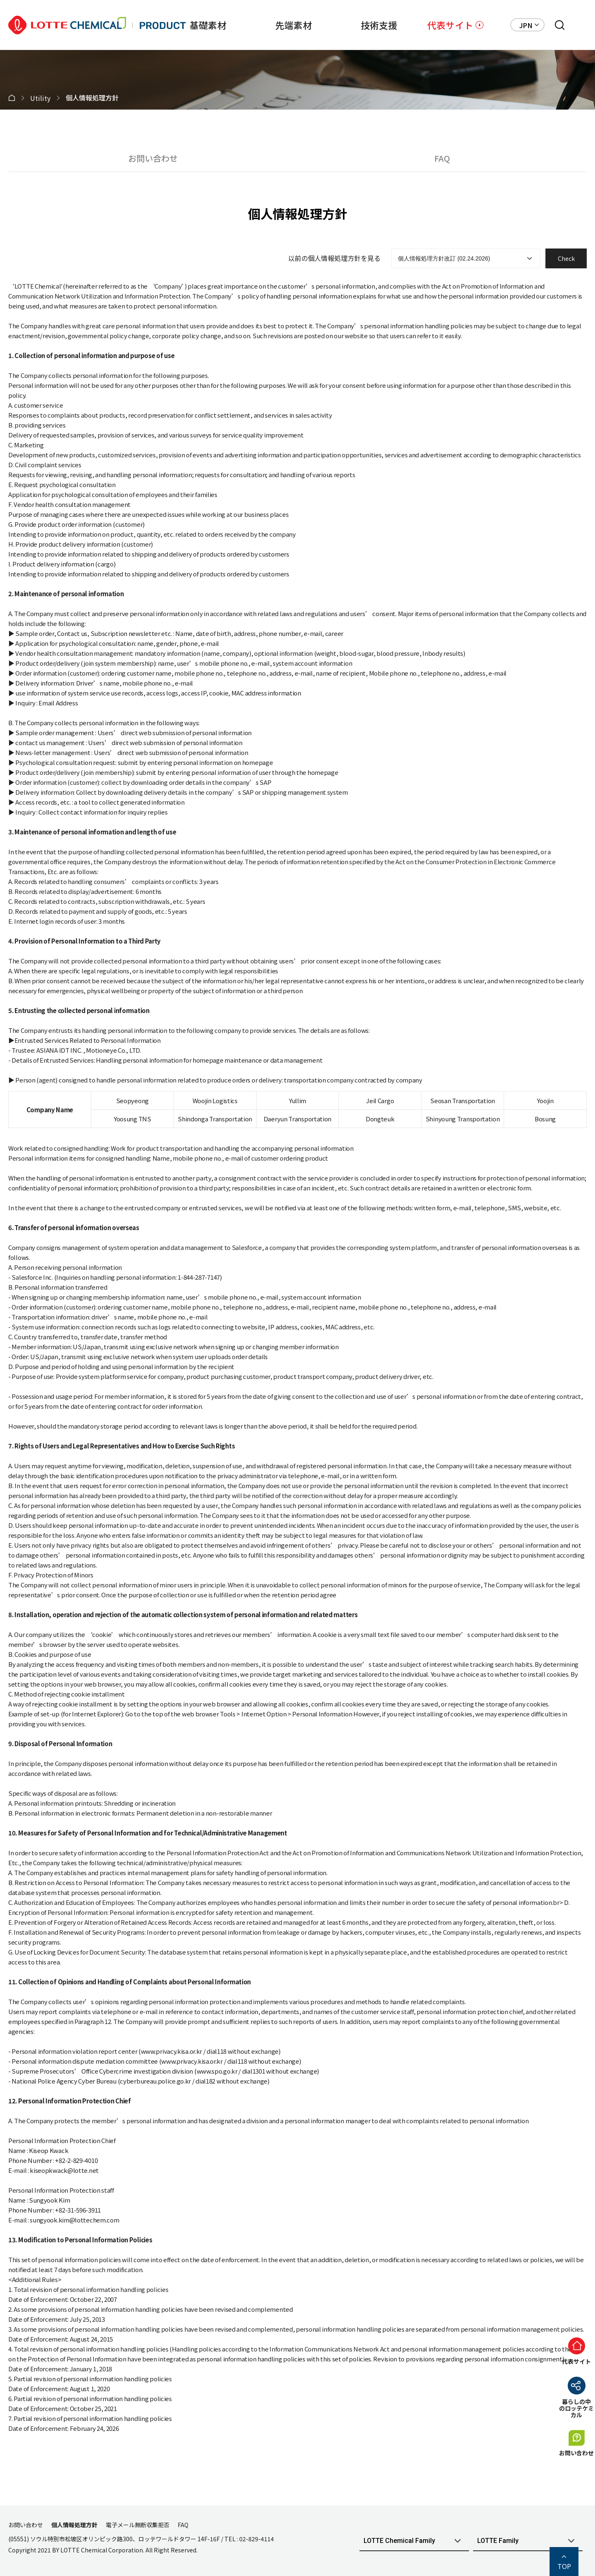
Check (566, 258)
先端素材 (272, 24)
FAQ (442, 158)
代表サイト (450, 24)
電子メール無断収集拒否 (137, 2525)
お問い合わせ (153, 158)
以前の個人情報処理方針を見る (334, 258)
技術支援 (365, 24)
